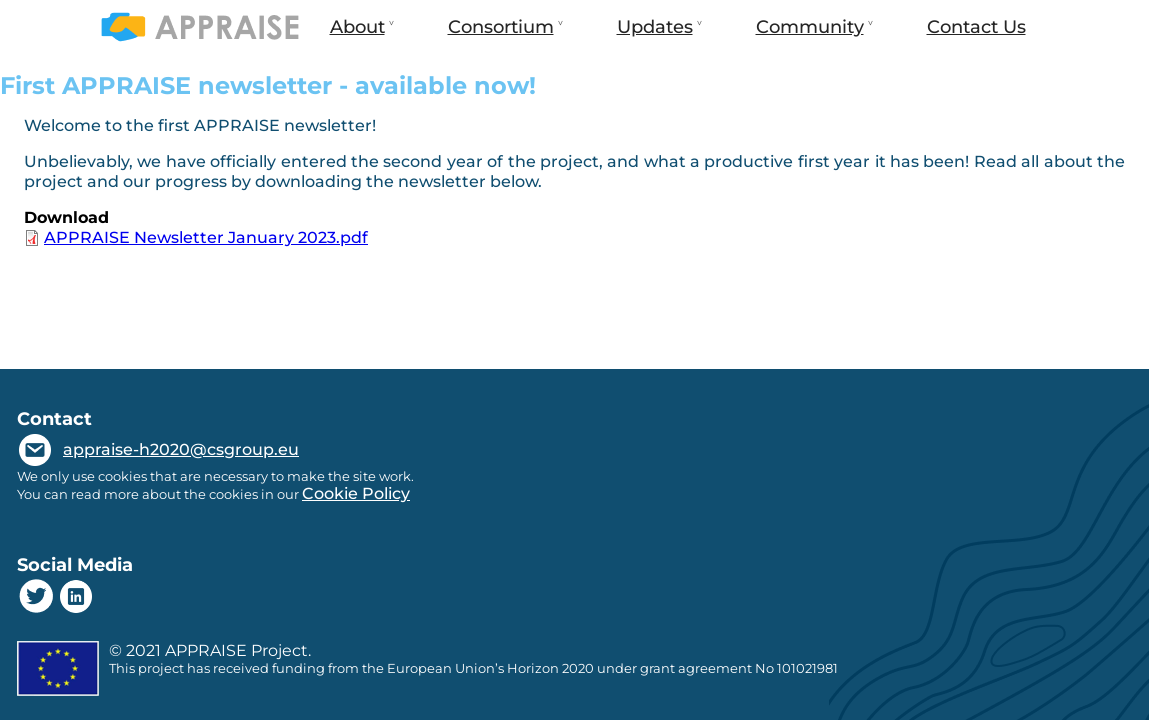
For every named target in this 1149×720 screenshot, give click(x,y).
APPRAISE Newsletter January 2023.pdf (206, 237)
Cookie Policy (356, 493)
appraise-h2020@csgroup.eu (181, 449)
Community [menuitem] (808, 35)
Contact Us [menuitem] (976, 27)
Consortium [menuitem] (499, 35)
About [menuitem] (355, 35)
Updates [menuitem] (653, 35)
